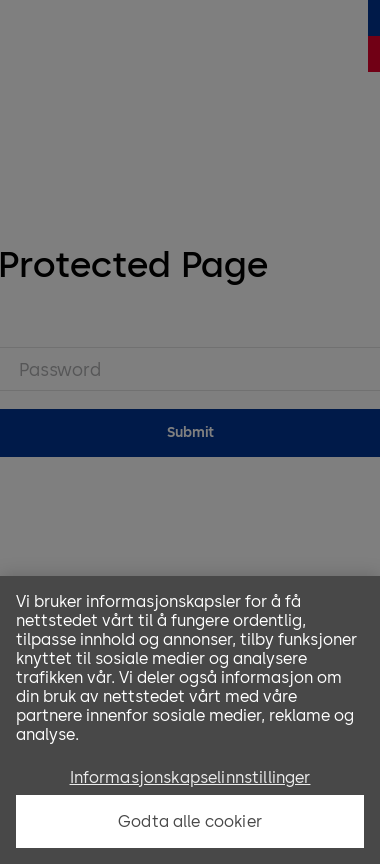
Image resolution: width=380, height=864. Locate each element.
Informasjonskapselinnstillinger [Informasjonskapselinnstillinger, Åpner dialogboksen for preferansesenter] (190, 777)
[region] (190, 720)
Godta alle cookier (190, 821)
